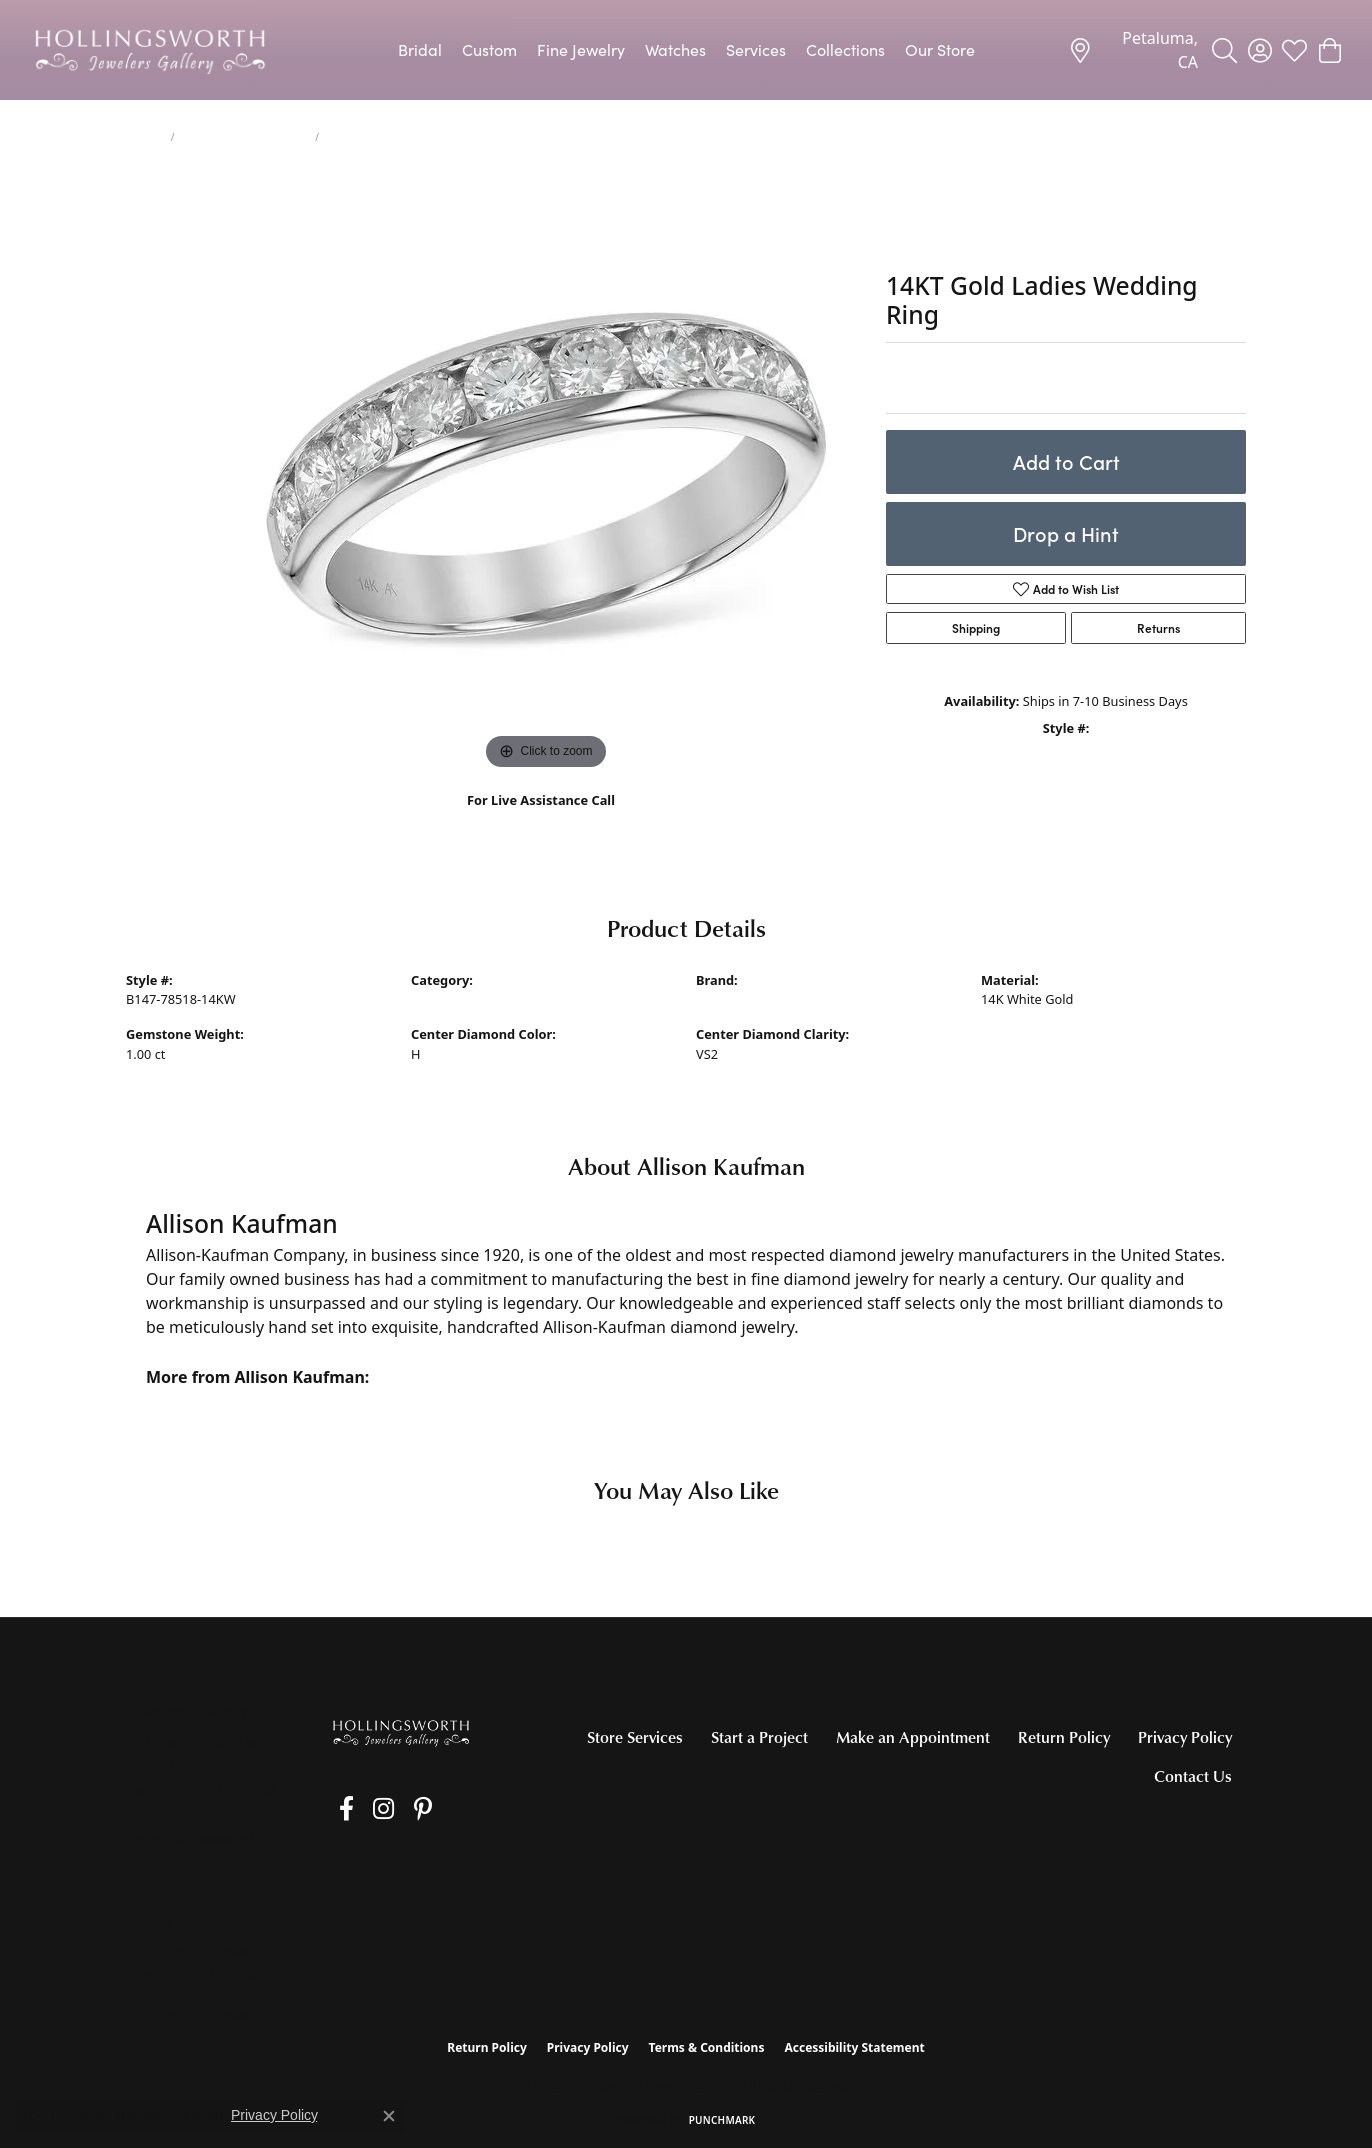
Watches (675, 49)
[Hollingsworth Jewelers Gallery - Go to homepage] (401, 1732)
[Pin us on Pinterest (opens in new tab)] (395, 1809)
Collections (845, 49)
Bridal (420, 49)
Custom (489, 49)
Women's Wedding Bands (245, 137)
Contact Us (1193, 1776)
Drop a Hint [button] (1066, 533)
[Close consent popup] (389, 2116)
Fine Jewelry (581, 49)
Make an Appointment (913, 1737)
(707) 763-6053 (541, 821)
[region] (546, 475)
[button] (1224, 50)
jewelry (144, 137)
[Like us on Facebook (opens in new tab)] (337, 1809)
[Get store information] (192, 1840)
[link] (1133, 50)
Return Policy (1064, 1737)
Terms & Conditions (707, 2047)
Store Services (635, 1737)
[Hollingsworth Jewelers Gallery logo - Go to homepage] (150, 50)
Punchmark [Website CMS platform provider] (722, 2120)
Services (756, 49)
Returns (1158, 628)
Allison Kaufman (745, 999)
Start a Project (759, 1737)
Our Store (940, 49)
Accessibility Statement (854, 2047)
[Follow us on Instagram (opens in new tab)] (365, 1809)
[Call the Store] (183, 1815)
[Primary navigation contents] (686, 50)
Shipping (976, 628)
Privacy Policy (1185, 1737)
